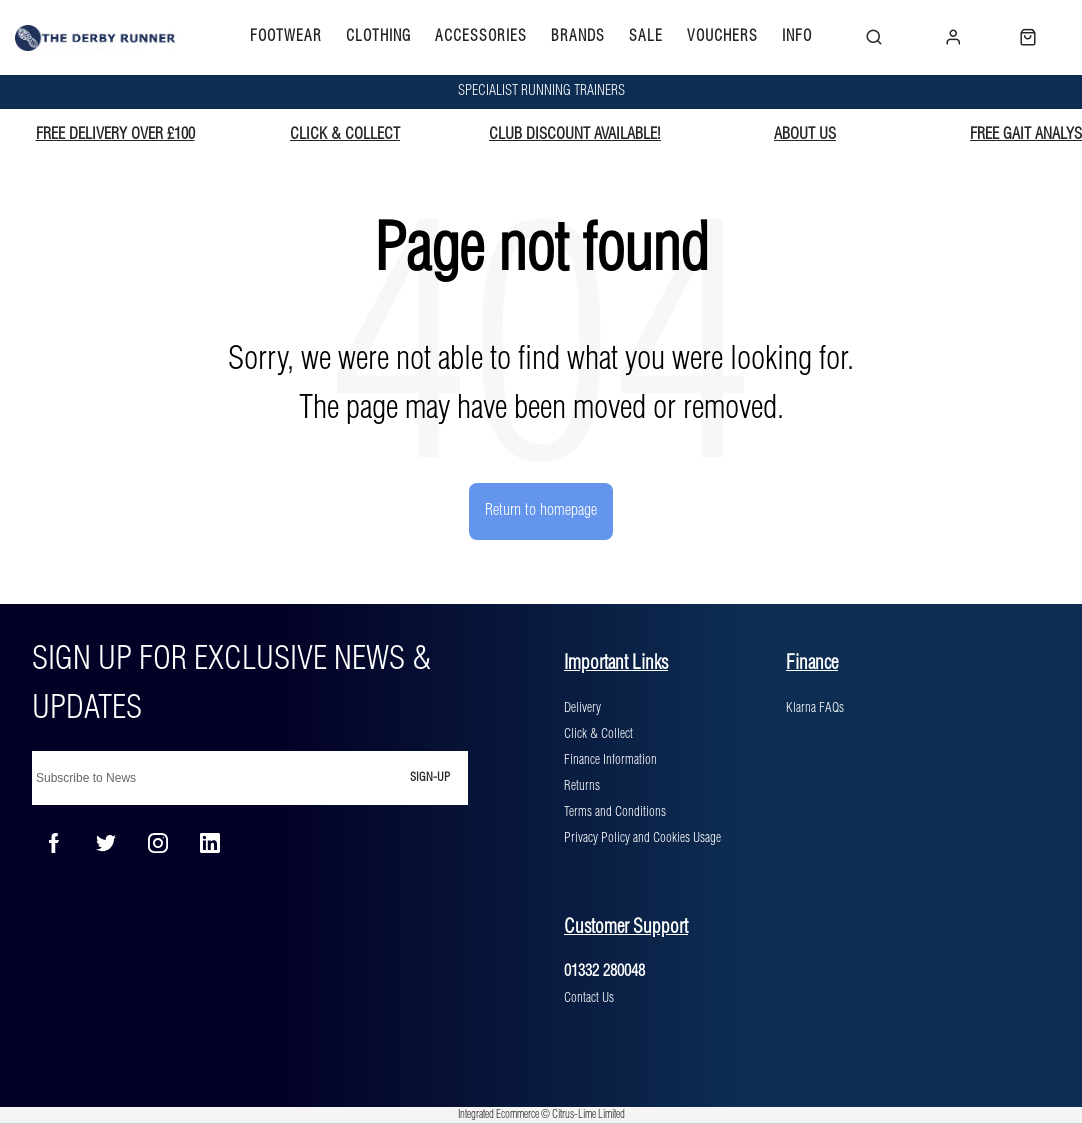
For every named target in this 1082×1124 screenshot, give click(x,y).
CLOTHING (378, 37)
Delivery (582, 708)
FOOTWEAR (286, 37)
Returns (582, 786)
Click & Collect (598, 734)
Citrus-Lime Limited (588, 1115)
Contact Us (589, 998)
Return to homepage (541, 510)
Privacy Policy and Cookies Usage (642, 838)
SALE (646, 37)
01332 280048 (604, 971)
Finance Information (610, 760)
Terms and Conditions (615, 812)
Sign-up (430, 777)
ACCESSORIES (481, 37)
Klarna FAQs (815, 708)
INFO (797, 37)
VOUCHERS (722, 37)
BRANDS (578, 37)
